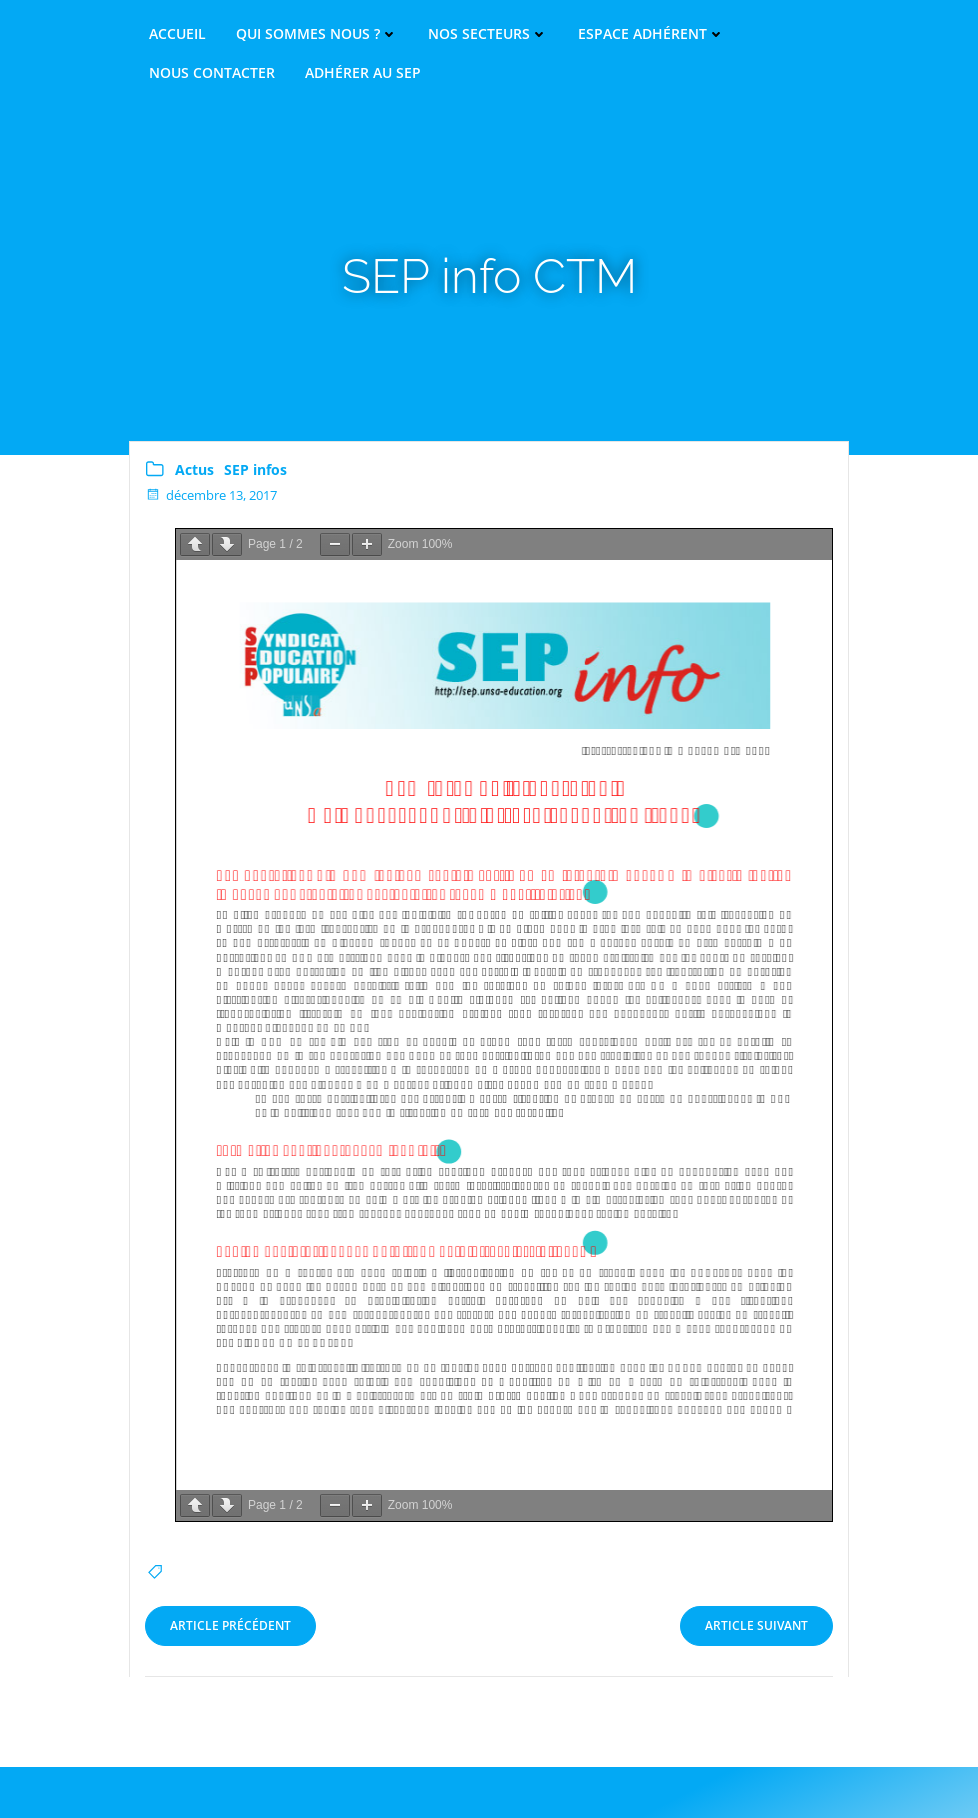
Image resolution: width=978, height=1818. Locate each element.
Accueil (177, 34)
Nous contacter (212, 73)
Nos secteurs (488, 34)
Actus (194, 469)
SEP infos (255, 469)
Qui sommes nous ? (317, 34)
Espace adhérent (651, 34)
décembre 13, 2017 (211, 495)
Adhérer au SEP (363, 73)
